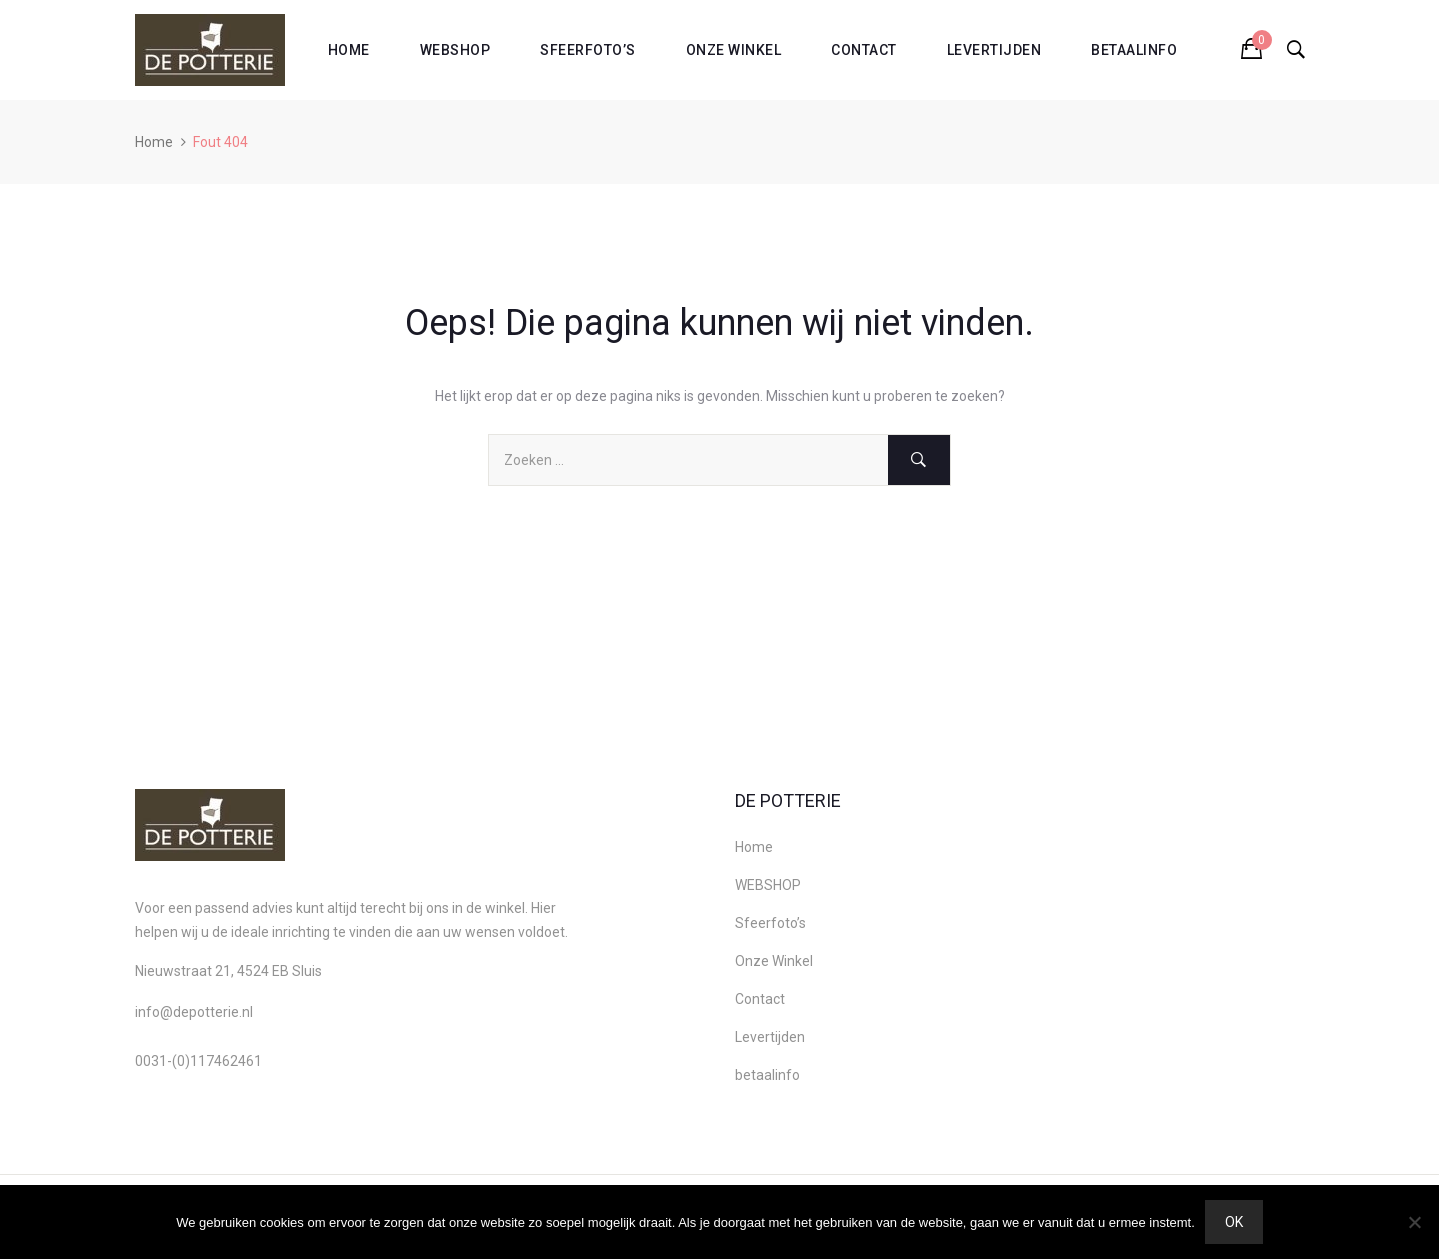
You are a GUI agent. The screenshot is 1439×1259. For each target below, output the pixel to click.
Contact (864, 50)
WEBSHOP (455, 50)
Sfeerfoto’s (588, 50)
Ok (1234, 1222)
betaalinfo (1134, 50)
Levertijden (994, 50)
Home (349, 50)
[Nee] (1414, 1222)
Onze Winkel (734, 50)
